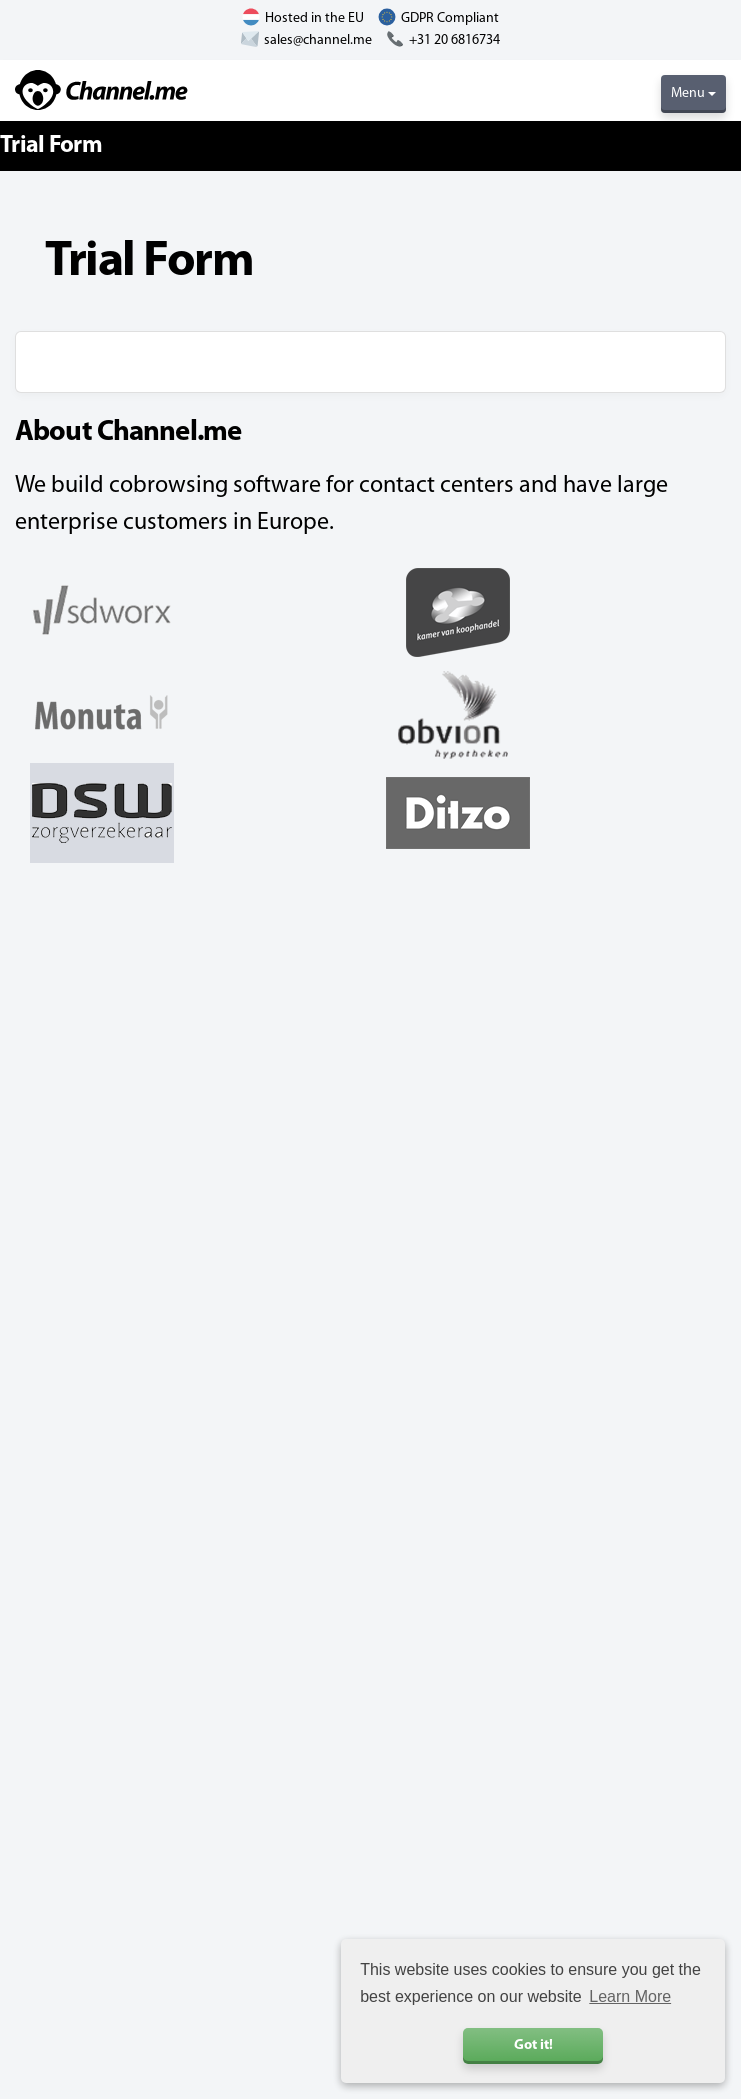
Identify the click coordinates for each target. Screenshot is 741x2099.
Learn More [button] (630, 1996)
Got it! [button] (533, 2045)
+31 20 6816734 (454, 40)
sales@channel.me (318, 40)
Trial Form (51, 146)
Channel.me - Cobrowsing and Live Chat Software (101, 90)
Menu (693, 93)
